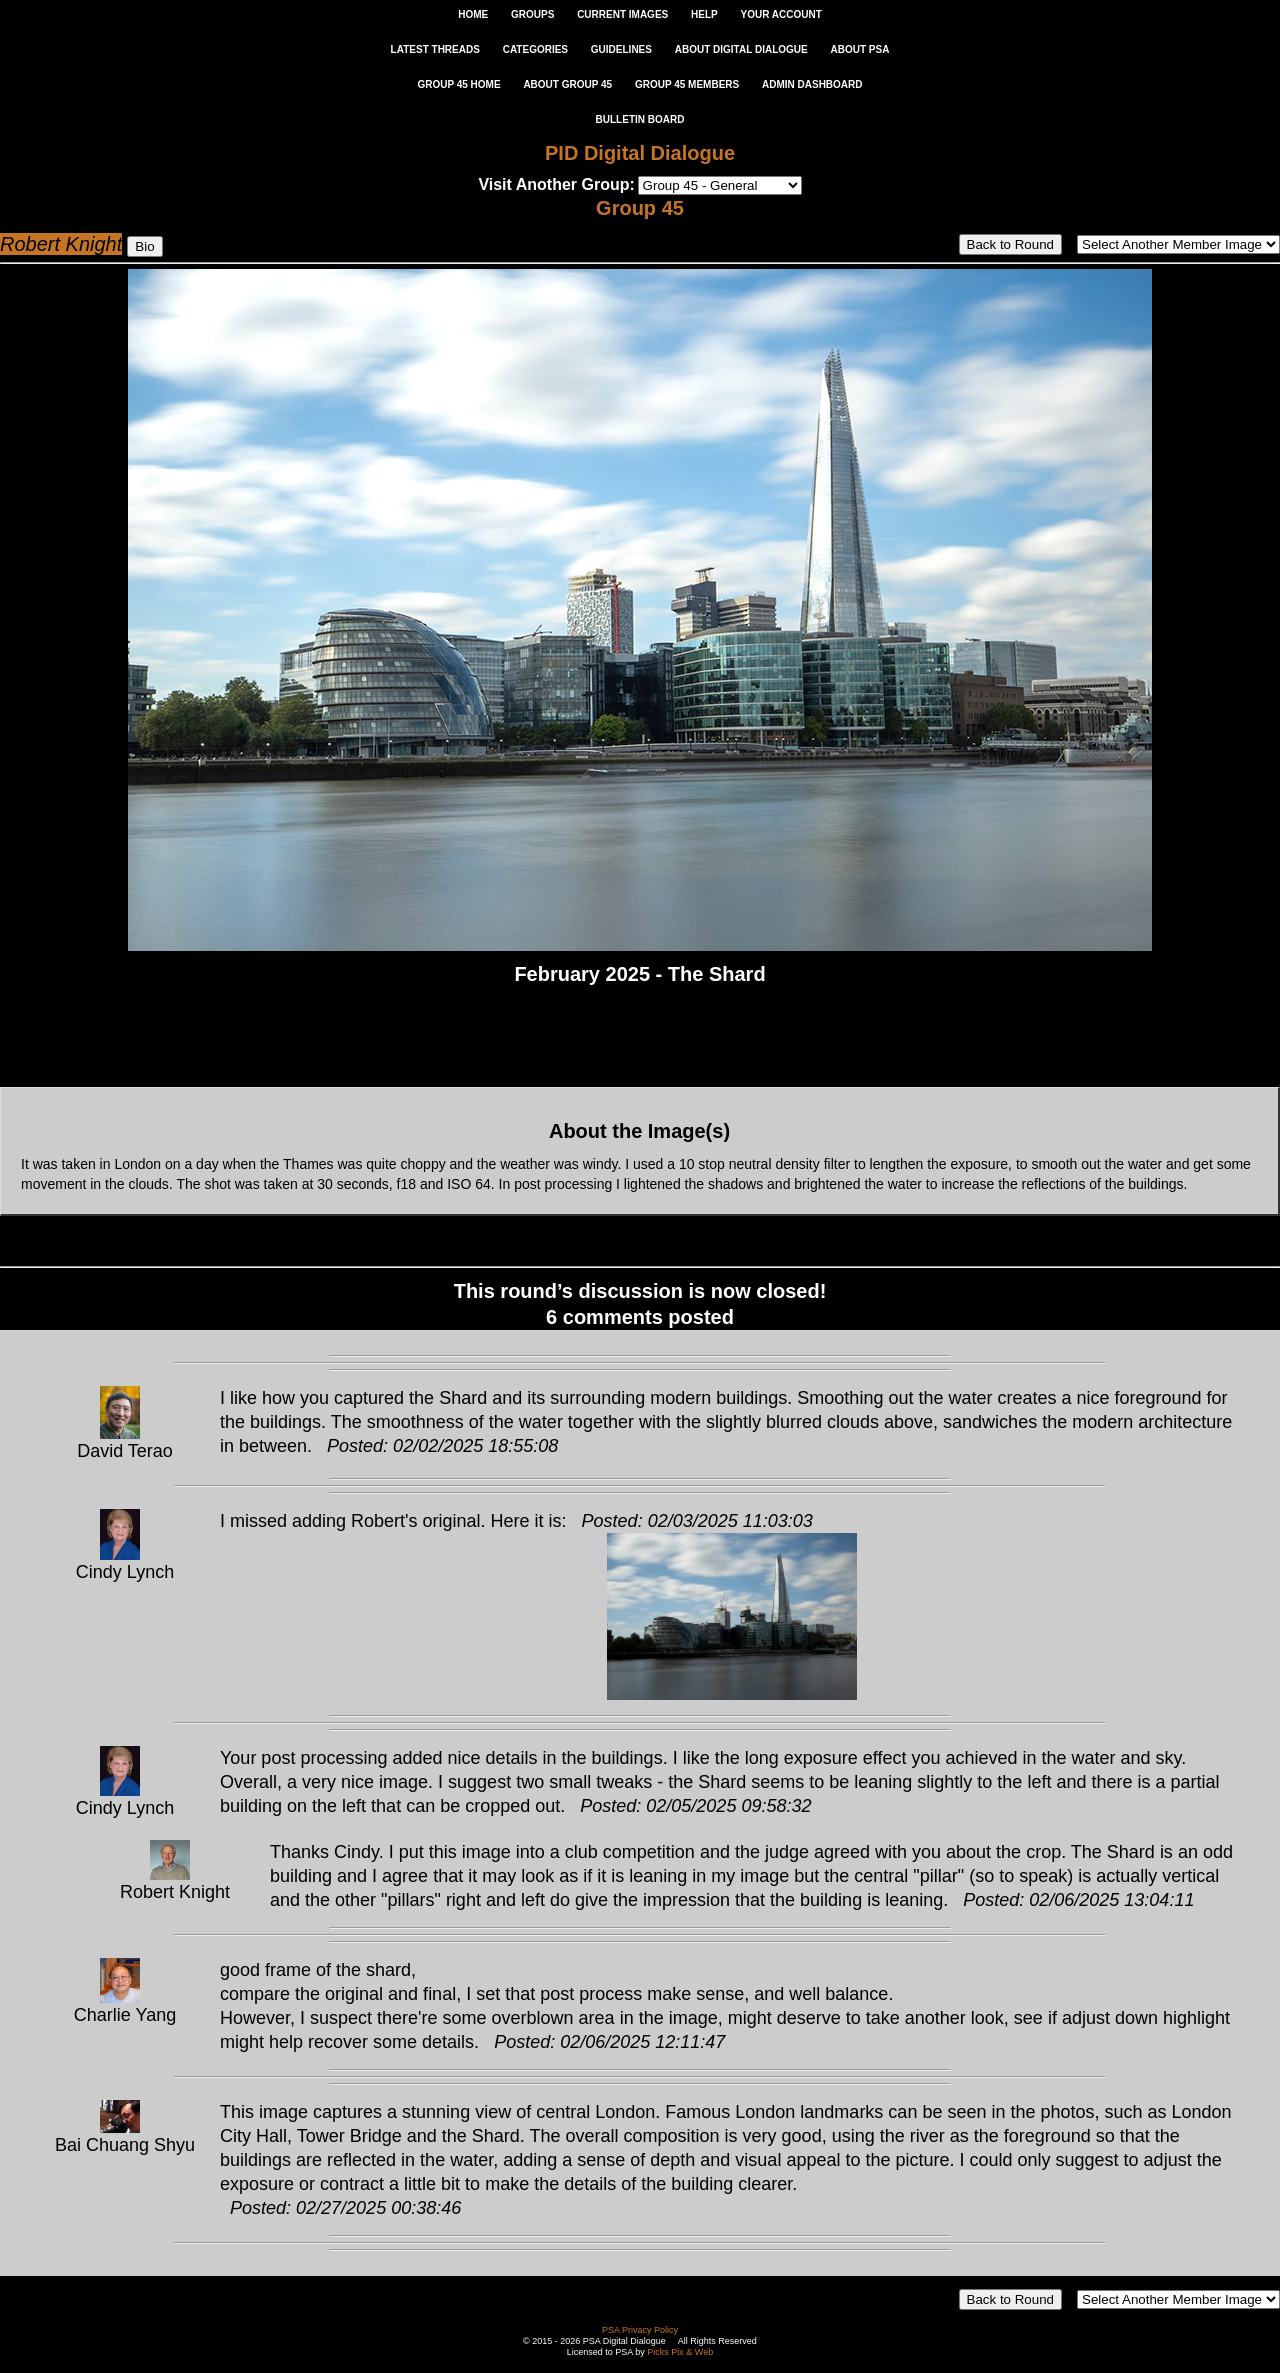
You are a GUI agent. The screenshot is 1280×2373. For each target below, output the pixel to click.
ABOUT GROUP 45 (567, 84)
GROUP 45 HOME (458, 84)
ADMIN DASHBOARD (812, 84)
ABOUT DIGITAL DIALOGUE (741, 49)
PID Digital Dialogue (640, 153)
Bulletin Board (640, 119)
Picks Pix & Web (680, 2352)
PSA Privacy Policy (640, 2330)
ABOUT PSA (859, 49)
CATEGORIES (535, 49)
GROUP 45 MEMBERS (687, 84)
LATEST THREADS (435, 49)
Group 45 (640, 208)
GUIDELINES (621, 49)
